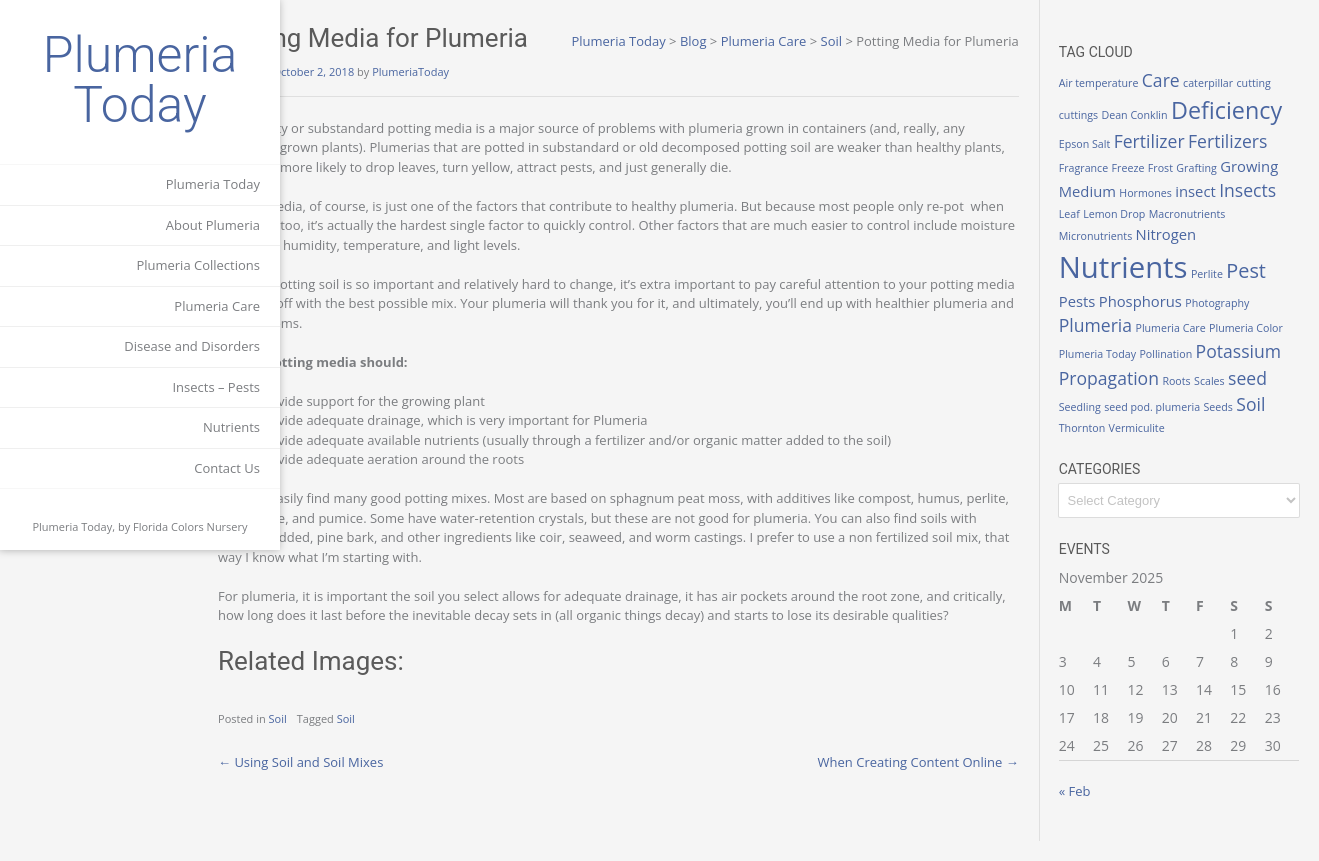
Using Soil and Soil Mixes (382, 781)
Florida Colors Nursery (190, 526)
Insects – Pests (216, 387)
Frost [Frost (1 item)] (1127, 187)
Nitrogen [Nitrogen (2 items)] (1186, 254)
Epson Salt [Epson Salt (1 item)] (1220, 135)
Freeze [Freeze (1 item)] (1095, 187)
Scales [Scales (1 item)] (1126, 420)
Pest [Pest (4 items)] (1267, 289)
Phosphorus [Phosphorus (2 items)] (1160, 320)
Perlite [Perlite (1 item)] (1227, 293)
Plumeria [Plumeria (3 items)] (1115, 345)
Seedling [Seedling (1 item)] (1208, 420)
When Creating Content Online (938, 781)
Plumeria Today (140, 80)
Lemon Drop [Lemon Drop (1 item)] (1135, 233)
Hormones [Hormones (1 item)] (1166, 213)
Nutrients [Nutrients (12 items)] (1143, 286)
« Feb (1095, 811)
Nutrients (231, 427)
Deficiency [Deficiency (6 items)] (1134, 130)
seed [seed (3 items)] (1164, 417)
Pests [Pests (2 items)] (1097, 320)
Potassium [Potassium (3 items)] (1121, 390)
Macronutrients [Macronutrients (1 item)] (1207, 233)
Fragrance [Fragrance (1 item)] (1260, 164)
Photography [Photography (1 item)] (1238, 322)
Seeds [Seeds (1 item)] (1141, 446)
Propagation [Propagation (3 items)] (1218, 390)
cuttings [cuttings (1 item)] (1098, 103)
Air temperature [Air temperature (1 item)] (1119, 83)
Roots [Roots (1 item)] (1093, 420)
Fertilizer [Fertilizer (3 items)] (1114, 161)
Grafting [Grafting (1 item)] (1164, 187)
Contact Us (227, 468)
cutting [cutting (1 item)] (1274, 83)
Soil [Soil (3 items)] (1174, 443)
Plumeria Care (217, 306)
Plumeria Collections (198, 265)
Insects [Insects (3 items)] (1268, 210)
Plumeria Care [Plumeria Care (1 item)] (1191, 348)
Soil (360, 738)
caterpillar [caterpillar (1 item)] (1229, 83)
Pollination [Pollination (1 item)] (1216, 368)
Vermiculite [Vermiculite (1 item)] (1270, 446)
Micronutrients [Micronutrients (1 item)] (1115, 256)
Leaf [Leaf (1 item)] (1089, 233)
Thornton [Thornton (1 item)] (1216, 446)
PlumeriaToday (492, 71)
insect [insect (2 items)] (1216, 211)
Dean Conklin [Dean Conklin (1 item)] (1155, 103)
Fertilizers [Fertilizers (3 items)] (1193, 161)
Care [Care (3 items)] (1181, 80)
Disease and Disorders (192, 346)
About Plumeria (213, 225)
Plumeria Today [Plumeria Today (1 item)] (1147, 368)
